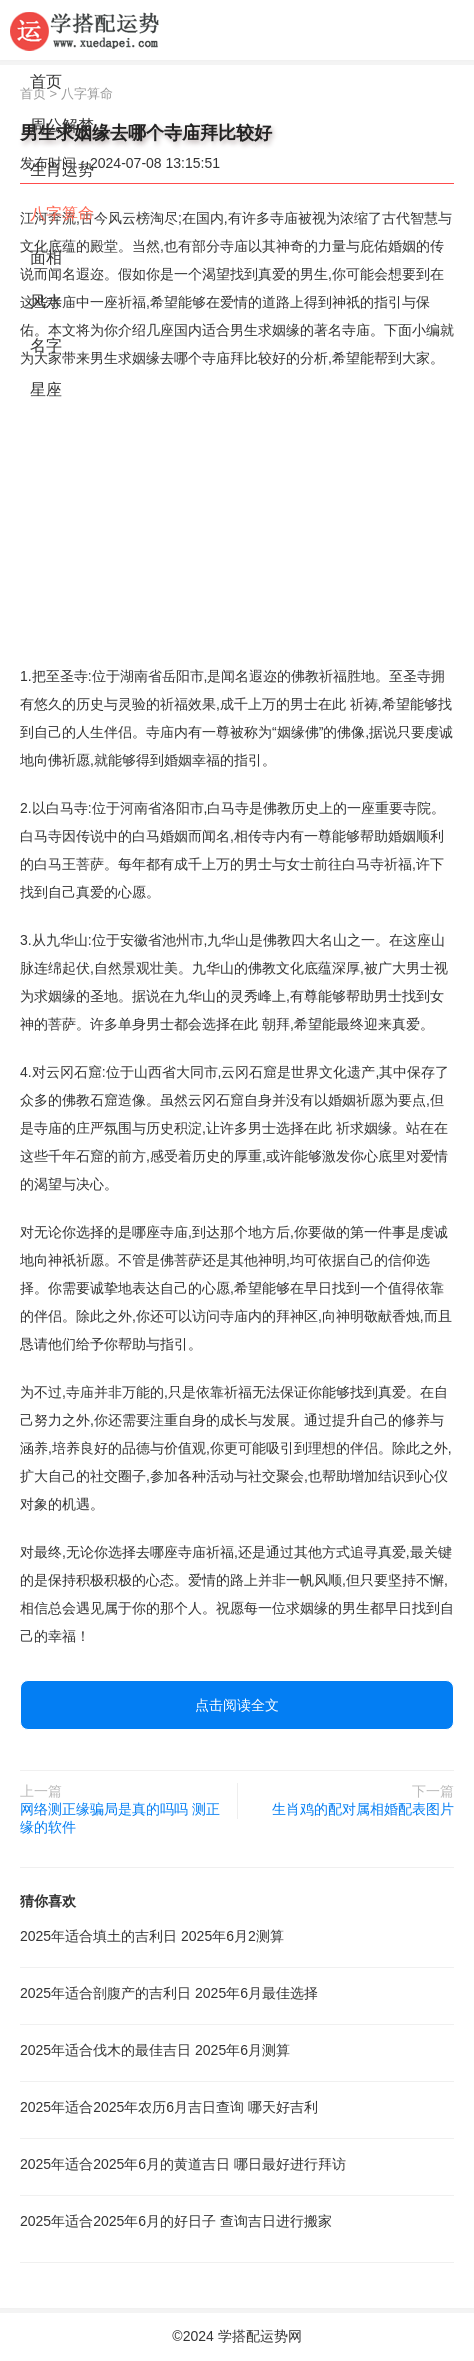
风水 (46, 301)
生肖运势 (62, 169)
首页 (46, 81)
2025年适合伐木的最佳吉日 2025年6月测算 (155, 2050)
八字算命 (62, 213)
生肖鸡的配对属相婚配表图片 (363, 1809)
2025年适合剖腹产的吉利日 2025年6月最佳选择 (169, 1993)
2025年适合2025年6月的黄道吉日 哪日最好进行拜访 (183, 2164)
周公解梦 (62, 125)
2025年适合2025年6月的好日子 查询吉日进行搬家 (176, 2221)
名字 (46, 345)
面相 (46, 257)
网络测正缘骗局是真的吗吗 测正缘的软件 (120, 1818)
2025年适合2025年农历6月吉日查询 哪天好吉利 (169, 2107)
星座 (46, 389)
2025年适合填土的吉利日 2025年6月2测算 (152, 1936)
